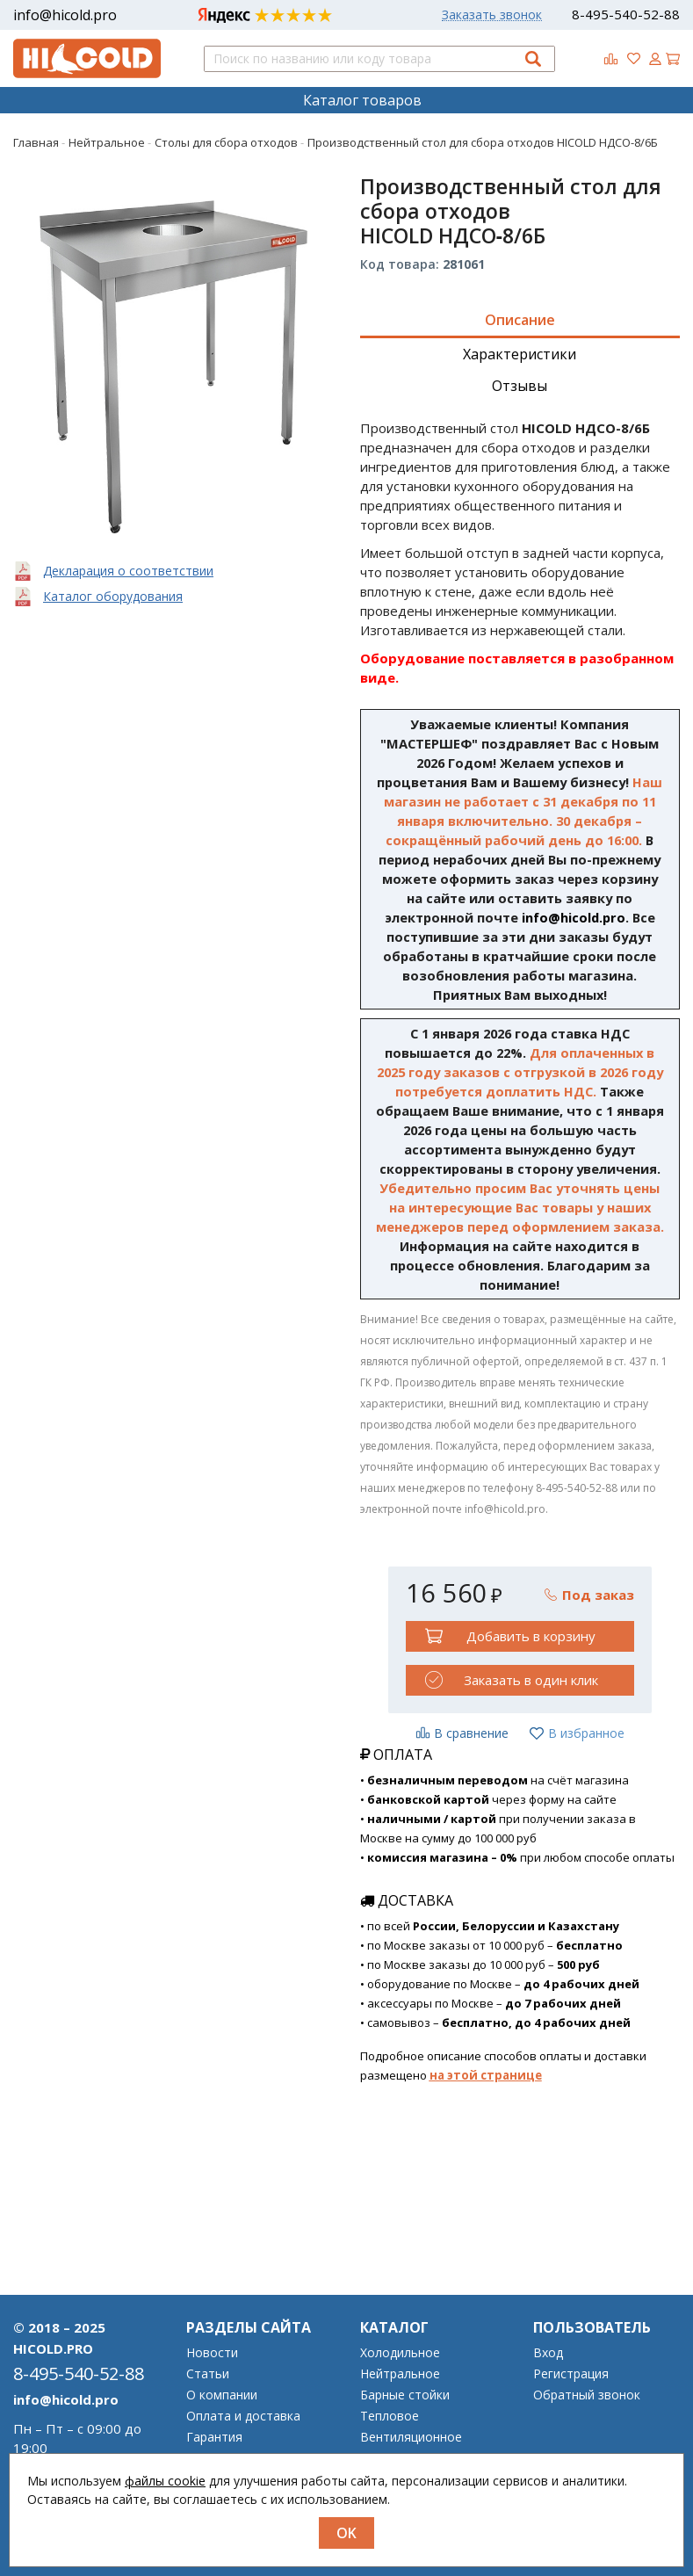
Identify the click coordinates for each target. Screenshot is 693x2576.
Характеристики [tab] (519, 354)
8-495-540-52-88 (626, 14)
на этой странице (486, 2075)
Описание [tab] (520, 320)
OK (346, 2533)
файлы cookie (165, 2480)
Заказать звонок (492, 15)
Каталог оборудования (113, 596)
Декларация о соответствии (128, 570)
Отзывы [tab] (519, 386)
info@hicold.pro (65, 15)
